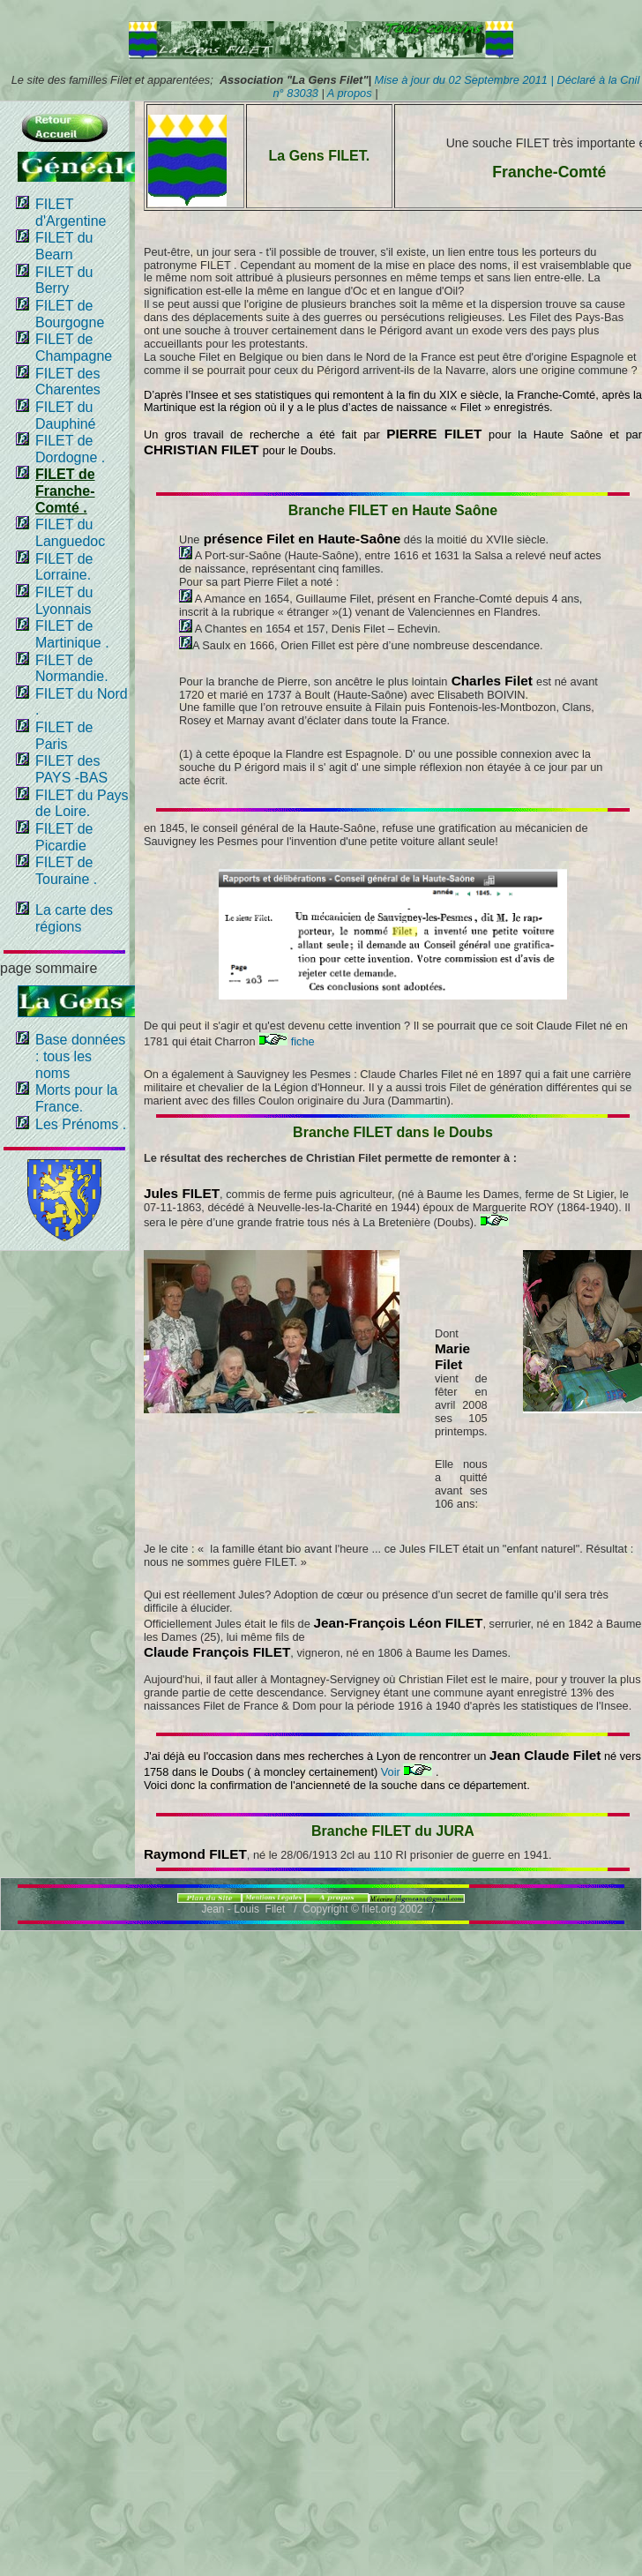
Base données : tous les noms (80, 1056)
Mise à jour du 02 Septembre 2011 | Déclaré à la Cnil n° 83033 (456, 86)
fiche (286, 1041)
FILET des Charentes (68, 382)
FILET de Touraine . (66, 871)
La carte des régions (74, 918)
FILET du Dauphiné (65, 415)
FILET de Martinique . (72, 634)
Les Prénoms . (80, 1124)
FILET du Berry (64, 280)
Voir (407, 1771)
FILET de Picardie (64, 837)
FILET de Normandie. (71, 669)
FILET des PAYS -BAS (71, 769)
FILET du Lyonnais (64, 601)
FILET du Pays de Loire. (82, 804)
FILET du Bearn (64, 246)
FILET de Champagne (73, 347)
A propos (348, 93)
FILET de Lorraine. (64, 567)
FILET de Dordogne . (70, 449)
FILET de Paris (64, 736)
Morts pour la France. (76, 1098)
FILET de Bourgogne (69, 314)
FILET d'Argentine (70, 212)
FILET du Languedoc (70, 533)
